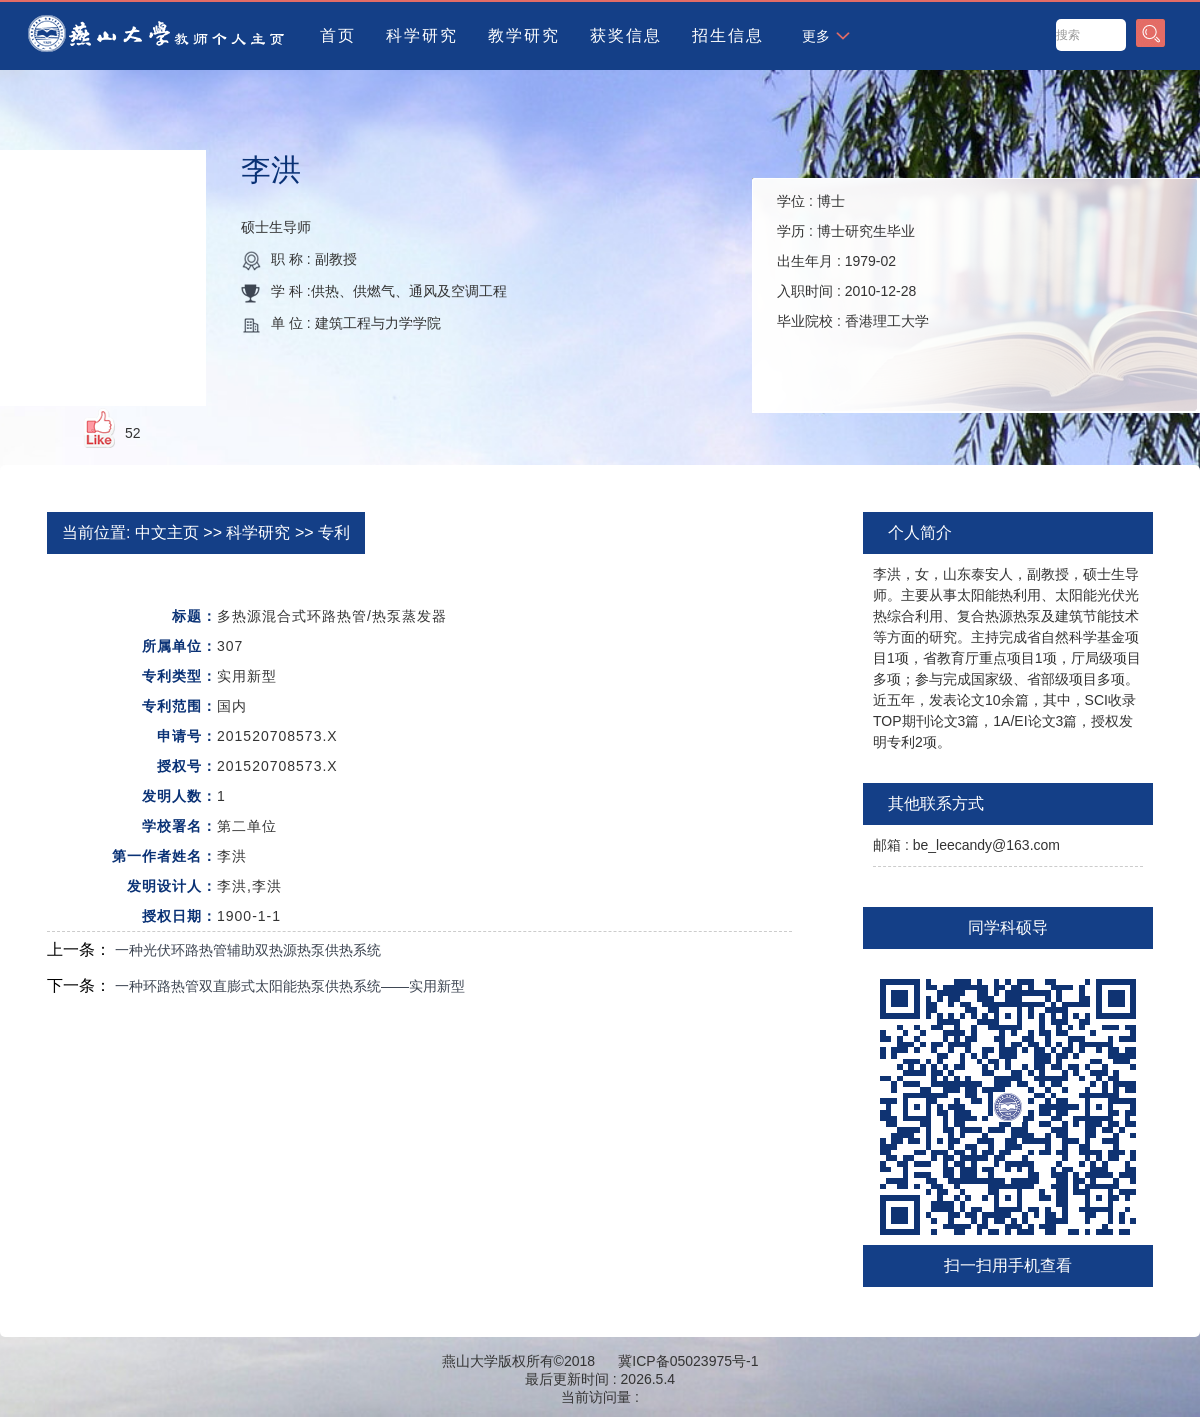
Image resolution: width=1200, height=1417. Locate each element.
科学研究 (422, 35)
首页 (338, 35)
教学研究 (524, 35)
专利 (334, 532)
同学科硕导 (1008, 927)
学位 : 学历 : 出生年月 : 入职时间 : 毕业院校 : (853, 261)
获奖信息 (626, 35)
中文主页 (167, 532)
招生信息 (728, 35)
